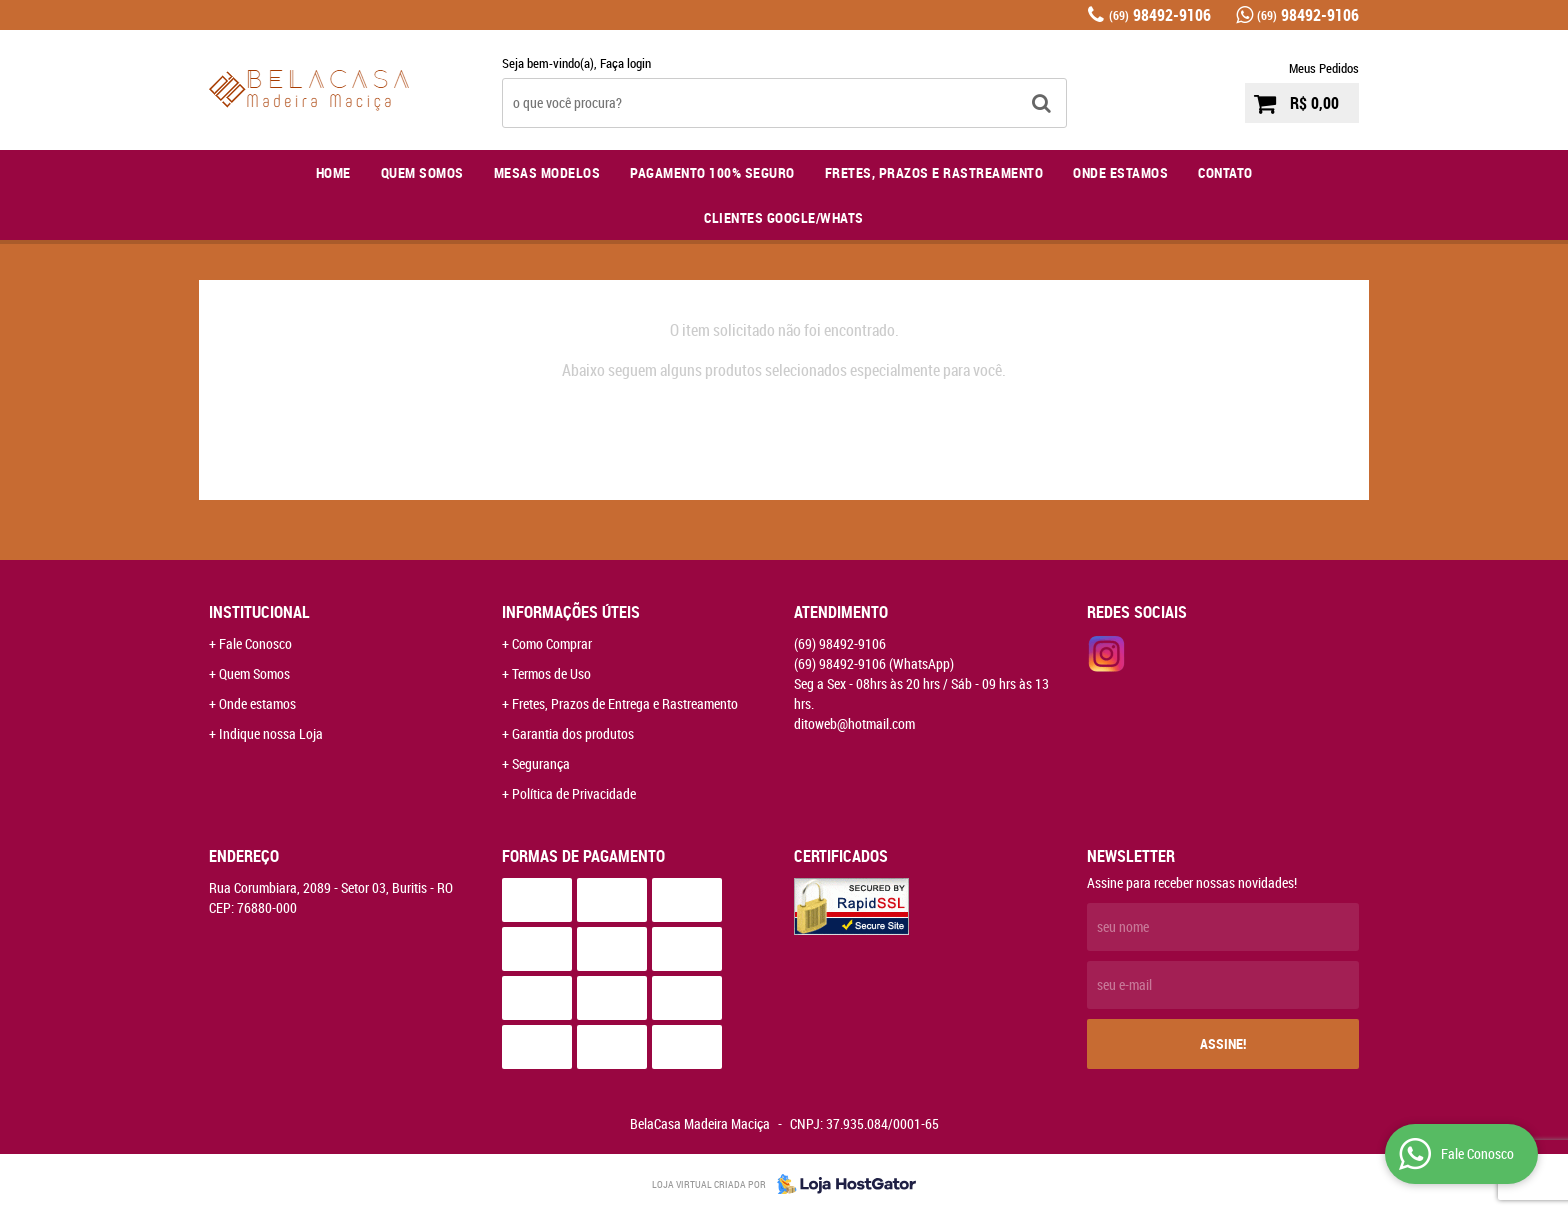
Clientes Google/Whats (784, 217)
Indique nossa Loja (271, 733)
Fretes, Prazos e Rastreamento (934, 172)
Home (333, 172)
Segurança (541, 763)
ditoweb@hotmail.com (854, 723)
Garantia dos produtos (573, 733)
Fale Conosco (255, 643)
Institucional (259, 612)
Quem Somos (422, 172)
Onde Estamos (1120, 172)
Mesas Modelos (547, 172)
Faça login (625, 63)
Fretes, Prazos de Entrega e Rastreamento (625, 703)
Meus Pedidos (1324, 68)
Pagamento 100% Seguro (712, 172)
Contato (1225, 172)
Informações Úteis (571, 612)
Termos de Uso (551, 673)
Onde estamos (257, 703)
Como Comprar (552, 643)
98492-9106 (1160, 15)
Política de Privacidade (574, 793)
